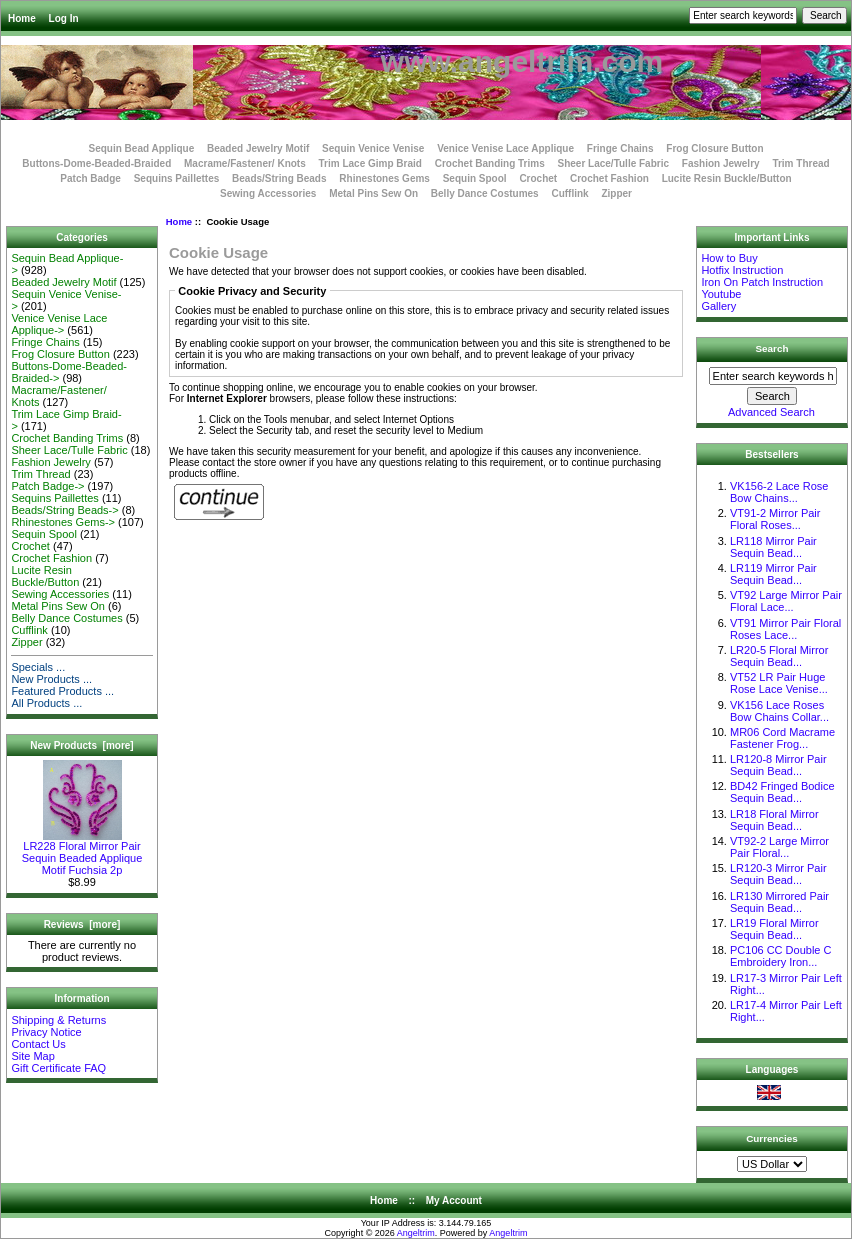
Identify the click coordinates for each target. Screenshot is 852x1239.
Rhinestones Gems (384, 178)
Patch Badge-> (47, 486)
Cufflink (569, 193)
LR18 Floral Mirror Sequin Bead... (774, 820)
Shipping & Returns (58, 1020)
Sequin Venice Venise (373, 148)
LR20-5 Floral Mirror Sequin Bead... (779, 656)
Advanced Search (771, 412)
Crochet (538, 178)
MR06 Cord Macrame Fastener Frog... (782, 738)
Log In (64, 18)
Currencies (772, 1137)
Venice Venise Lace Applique (505, 148)
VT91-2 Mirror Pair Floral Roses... (775, 519)
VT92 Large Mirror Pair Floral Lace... (786, 601)
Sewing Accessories (268, 193)
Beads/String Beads (279, 178)
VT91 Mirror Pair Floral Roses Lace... (785, 629)
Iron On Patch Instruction (762, 282)
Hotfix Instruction (742, 270)
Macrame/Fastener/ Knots (245, 163)
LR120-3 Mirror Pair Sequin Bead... (778, 874)
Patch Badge (90, 178)
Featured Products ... (62, 691)
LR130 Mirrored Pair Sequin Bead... (779, 902)
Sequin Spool (475, 178)
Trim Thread (800, 163)
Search (772, 348)
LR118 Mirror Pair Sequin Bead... (773, 547)
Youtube (721, 294)
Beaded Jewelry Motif (258, 148)
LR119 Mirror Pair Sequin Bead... (773, 574)
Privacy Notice (46, 1032)
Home (22, 18)
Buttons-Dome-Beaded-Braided (96, 163)
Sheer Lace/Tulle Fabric (613, 163)
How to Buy (729, 258)
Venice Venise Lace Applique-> (59, 324)
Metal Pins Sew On (373, 193)
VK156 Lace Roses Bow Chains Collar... (779, 711)
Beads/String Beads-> (64, 510)
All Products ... (46, 703)
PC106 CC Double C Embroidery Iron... (781, 956)
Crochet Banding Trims (490, 163)
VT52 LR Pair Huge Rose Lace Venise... (779, 683)
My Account (454, 1200)
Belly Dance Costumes (485, 193)
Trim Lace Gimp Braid (370, 163)
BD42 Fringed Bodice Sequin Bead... (782, 792)
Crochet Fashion (609, 178)
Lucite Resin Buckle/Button (727, 178)
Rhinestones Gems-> (63, 522)
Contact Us (38, 1044)
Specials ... (38, 667)
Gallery (718, 306)
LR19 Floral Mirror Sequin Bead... (774, 929)
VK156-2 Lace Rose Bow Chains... (779, 492)
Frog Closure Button (714, 148)
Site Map (32, 1056)
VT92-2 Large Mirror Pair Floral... (779, 847)
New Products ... (51, 679)
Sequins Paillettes (177, 178)
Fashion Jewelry (721, 163)
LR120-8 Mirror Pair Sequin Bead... (778, 765)
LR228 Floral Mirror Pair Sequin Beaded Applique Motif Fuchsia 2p (82, 853)
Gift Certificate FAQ (58, 1068)
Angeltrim (416, 1233)
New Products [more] (81, 745)
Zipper (616, 193)
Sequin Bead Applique (141, 148)
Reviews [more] (82, 924)
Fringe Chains (620, 148)
